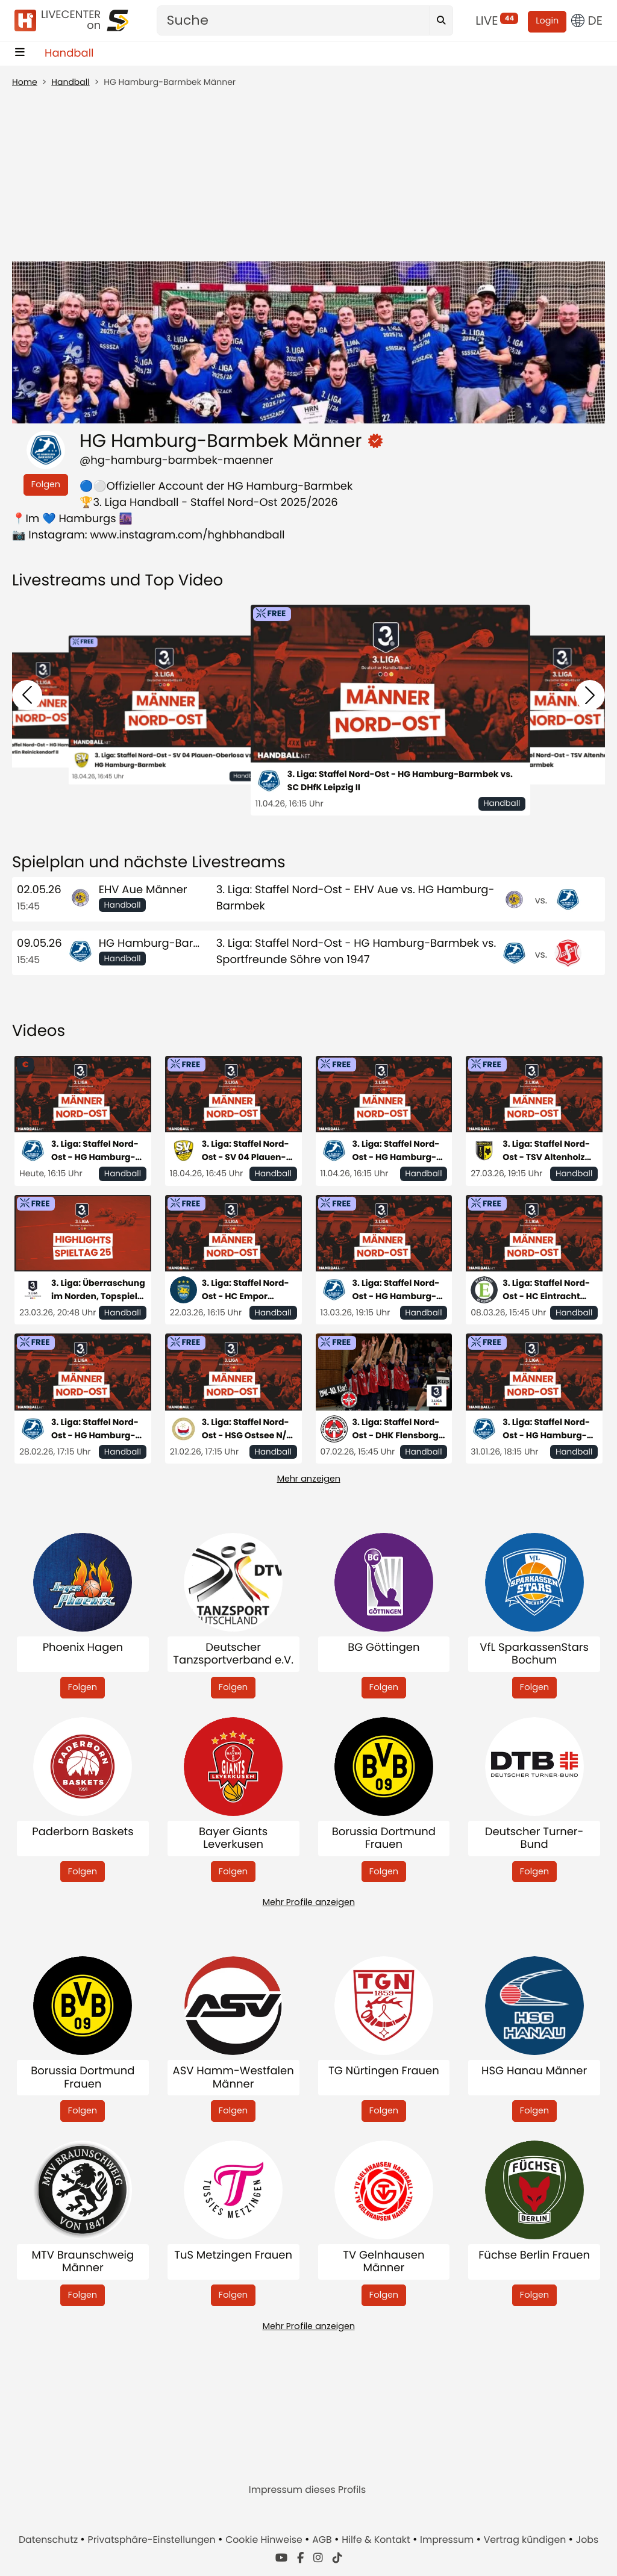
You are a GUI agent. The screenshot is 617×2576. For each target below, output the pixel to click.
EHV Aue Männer (143, 889)
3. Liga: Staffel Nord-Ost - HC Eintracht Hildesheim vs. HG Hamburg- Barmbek (546, 1290)
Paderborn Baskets (82, 1832)
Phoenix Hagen (83, 1648)
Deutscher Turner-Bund (534, 1838)
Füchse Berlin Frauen (534, 2256)
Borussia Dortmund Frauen (384, 1838)
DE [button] (587, 20)
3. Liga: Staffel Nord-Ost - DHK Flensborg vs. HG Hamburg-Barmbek (396, 1429)
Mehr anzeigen (308, 1479)
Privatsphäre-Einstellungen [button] (153, 2539)
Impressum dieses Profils (307, 2489)
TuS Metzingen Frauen (233, 2256)
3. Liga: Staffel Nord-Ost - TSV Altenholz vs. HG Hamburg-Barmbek (546, 1151)
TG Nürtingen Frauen (383, 2072)
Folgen (45, 484)
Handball (69, 53)
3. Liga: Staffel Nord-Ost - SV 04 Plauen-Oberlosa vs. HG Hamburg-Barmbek (174, 760)
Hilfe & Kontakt (377, 2539)
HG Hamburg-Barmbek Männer (183, 943)
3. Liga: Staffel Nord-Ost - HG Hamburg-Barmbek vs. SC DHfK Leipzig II (400, 780)
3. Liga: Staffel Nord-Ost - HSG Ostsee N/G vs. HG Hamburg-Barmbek (247, 1429)
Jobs (587, 2539)
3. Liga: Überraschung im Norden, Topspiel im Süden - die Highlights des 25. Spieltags (98, 1290)
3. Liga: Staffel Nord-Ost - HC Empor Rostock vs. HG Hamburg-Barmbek (245, 1290)
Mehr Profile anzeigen (309, 1902)
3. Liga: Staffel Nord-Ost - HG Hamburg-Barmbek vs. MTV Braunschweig (546, 1429)
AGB (323, 2539)
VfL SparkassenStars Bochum (534, 1654)
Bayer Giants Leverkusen (233, 1838)
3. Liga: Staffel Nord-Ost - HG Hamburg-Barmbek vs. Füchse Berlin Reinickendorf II (98, 1151)
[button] (27, 695)
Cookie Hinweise (265, 2539)
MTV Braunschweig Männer (83, 2262)
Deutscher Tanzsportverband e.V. (233, 1654)
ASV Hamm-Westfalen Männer (233, 2078)
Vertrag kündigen (526, 2539)
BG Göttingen (383, 1648)
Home (24, 82)
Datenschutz (49, 2539)
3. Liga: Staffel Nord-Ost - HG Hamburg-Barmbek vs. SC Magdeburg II (95, 1429)
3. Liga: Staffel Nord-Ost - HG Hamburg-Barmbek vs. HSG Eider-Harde (396, 1290)
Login (547, 21)
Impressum (448, 2539)
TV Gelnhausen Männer (383, 2262)
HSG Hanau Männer (534, 2072)
